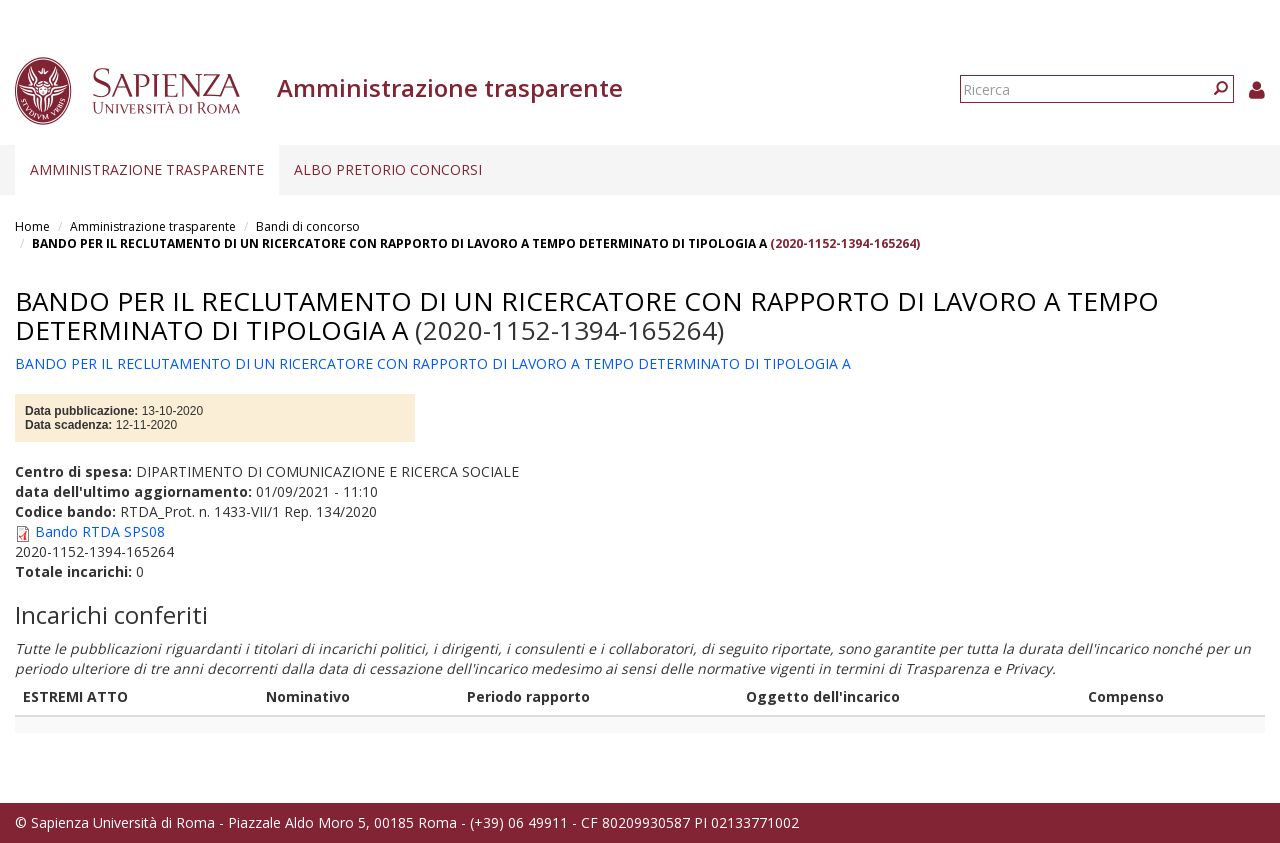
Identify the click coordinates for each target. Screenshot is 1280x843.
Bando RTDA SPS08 (100, 531)
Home (32, 226)
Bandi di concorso (308, 226)
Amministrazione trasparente (147, 169)
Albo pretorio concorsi (388, 169)
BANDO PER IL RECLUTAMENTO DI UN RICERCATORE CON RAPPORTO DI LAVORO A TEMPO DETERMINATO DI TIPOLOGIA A (399, 243)
